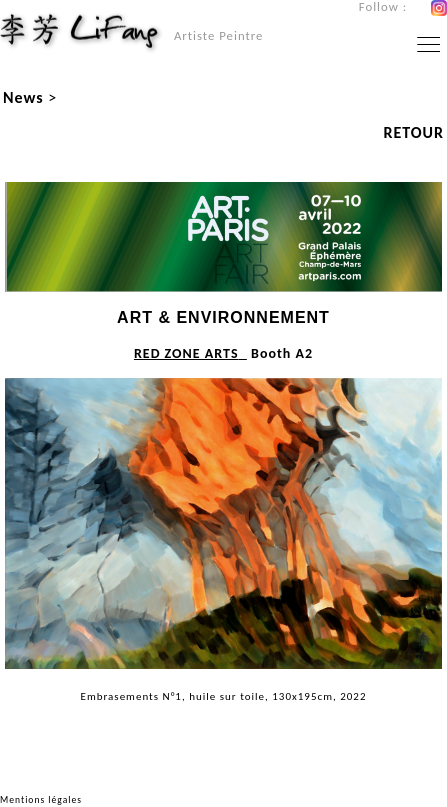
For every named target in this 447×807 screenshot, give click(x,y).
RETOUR (413, 132)
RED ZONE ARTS (186, 353)
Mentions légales (41, 800)
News (23, 97)
